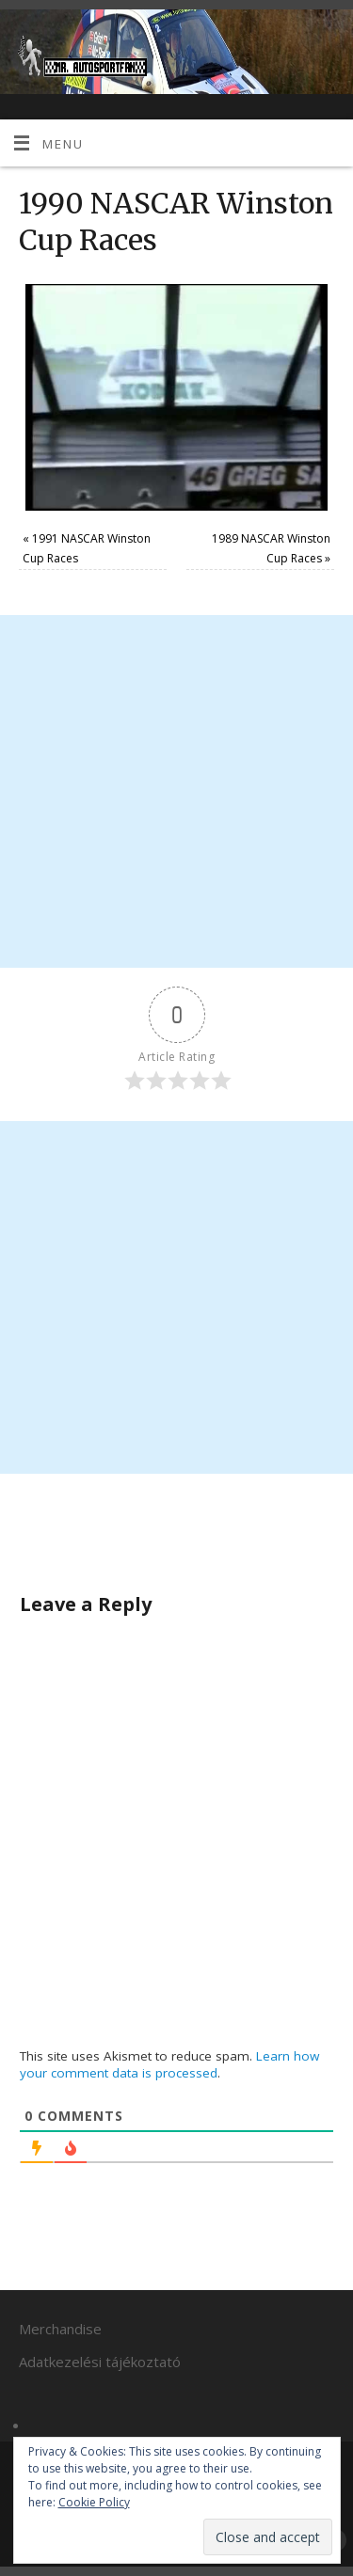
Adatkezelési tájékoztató (100, 2361)
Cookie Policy (94, 2502)
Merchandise (60, 2328)
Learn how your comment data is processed (169, 2064)
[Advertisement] (176, 791)
